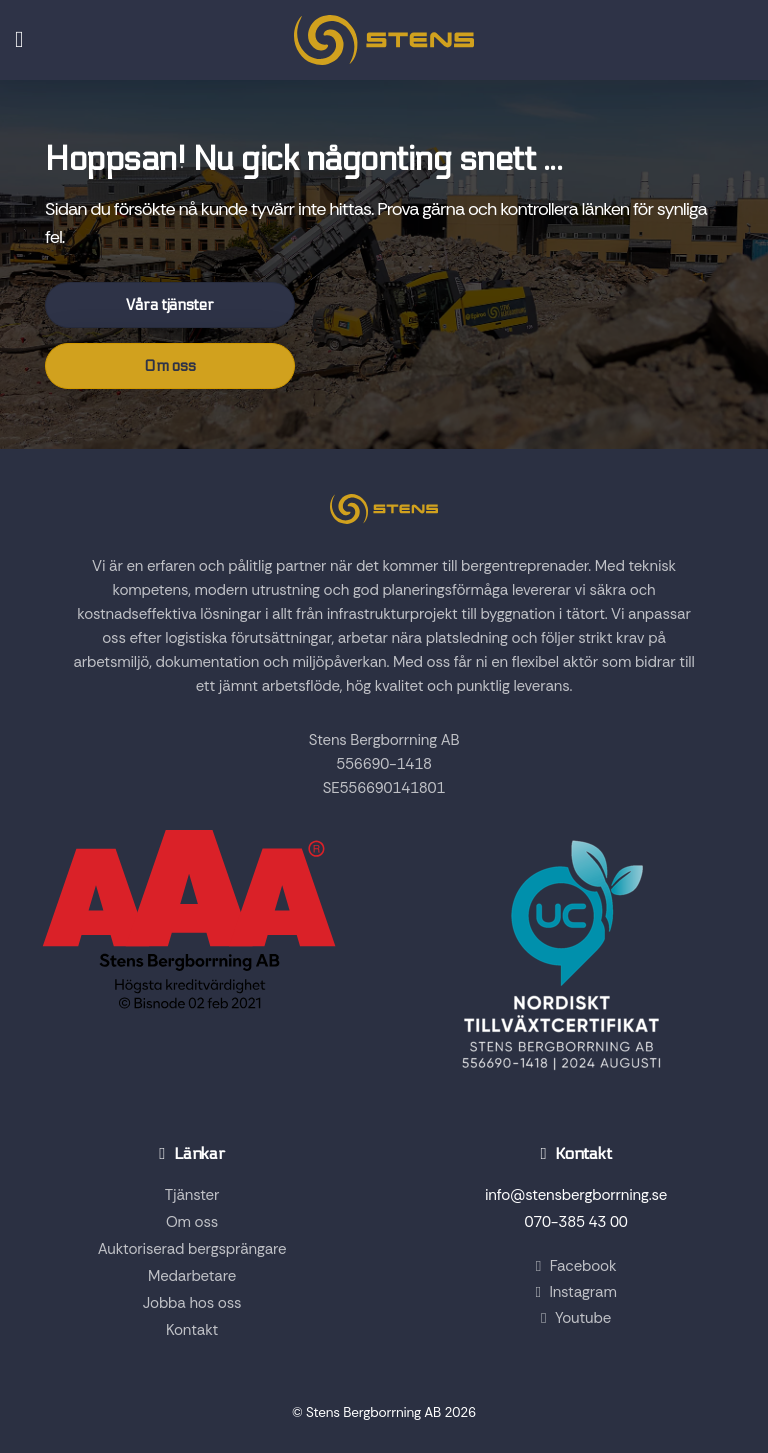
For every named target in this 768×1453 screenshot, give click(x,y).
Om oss (169, 366)
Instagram (575, 1292)
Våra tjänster (169, 305)
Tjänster (192, 1195)
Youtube (576, 1318)
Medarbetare (192, 1276)
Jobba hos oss (192, 1303)
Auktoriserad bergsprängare (192, 1249)
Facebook (576, 1266)
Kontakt (192, 1330)
